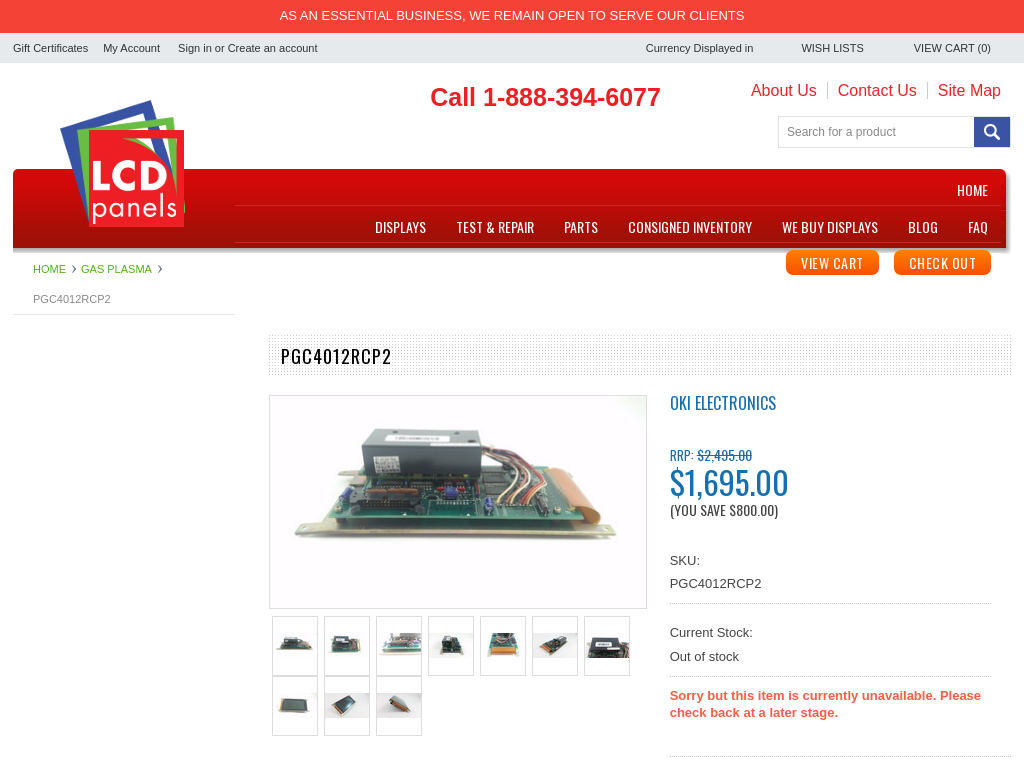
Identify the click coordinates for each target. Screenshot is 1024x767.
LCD (26, 485)
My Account (131, 48)
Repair (32, 519)
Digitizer (36, 418)
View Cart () (952, 48)
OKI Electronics (723, 403)
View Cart (832, 262)
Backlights (42, 384)
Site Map (969, 90)
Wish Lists (832, 48)
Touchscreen (50, 570)
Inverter (35, 468)
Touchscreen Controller (80, 587)
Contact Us (877, 90)
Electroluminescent (68, 435)
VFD (26, 603)
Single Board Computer (80, 536)
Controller (41, 401)
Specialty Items (57, 553)
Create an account (273, 48)
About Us (784, 90)
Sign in (195, 48)
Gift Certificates (50, 48)
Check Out (943, 262)
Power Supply (53, 502)
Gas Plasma (48, 451)
